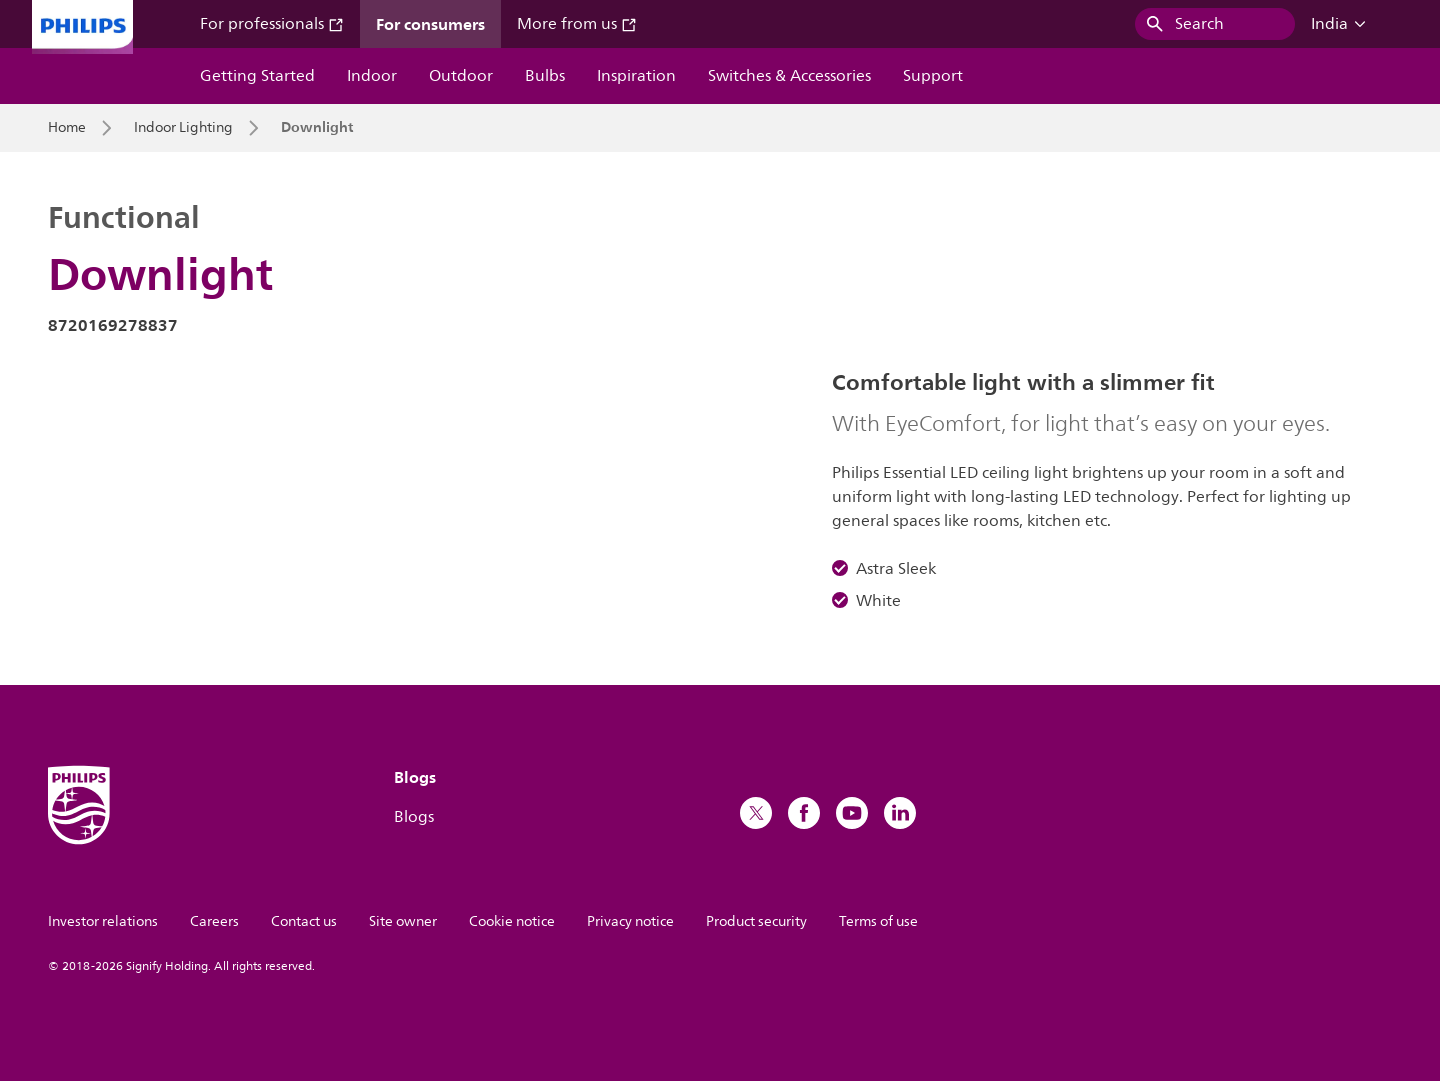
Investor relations (103, 921)
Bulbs (545, 76)
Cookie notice (512, 921)
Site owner (403, 921)
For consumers (430, 24)
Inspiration (636, 76)
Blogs (414, 817)
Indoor (372, 76)
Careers (214, 921)
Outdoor (461, 76)
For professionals (272, 24)
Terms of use (878, 921)
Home (67, 128)
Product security (756, 921)
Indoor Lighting (183, 128)
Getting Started (257, 76)
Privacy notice (630, 921)
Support (933, 76)
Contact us (304, 921)
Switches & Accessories (789, 76)
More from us (577, 24)
